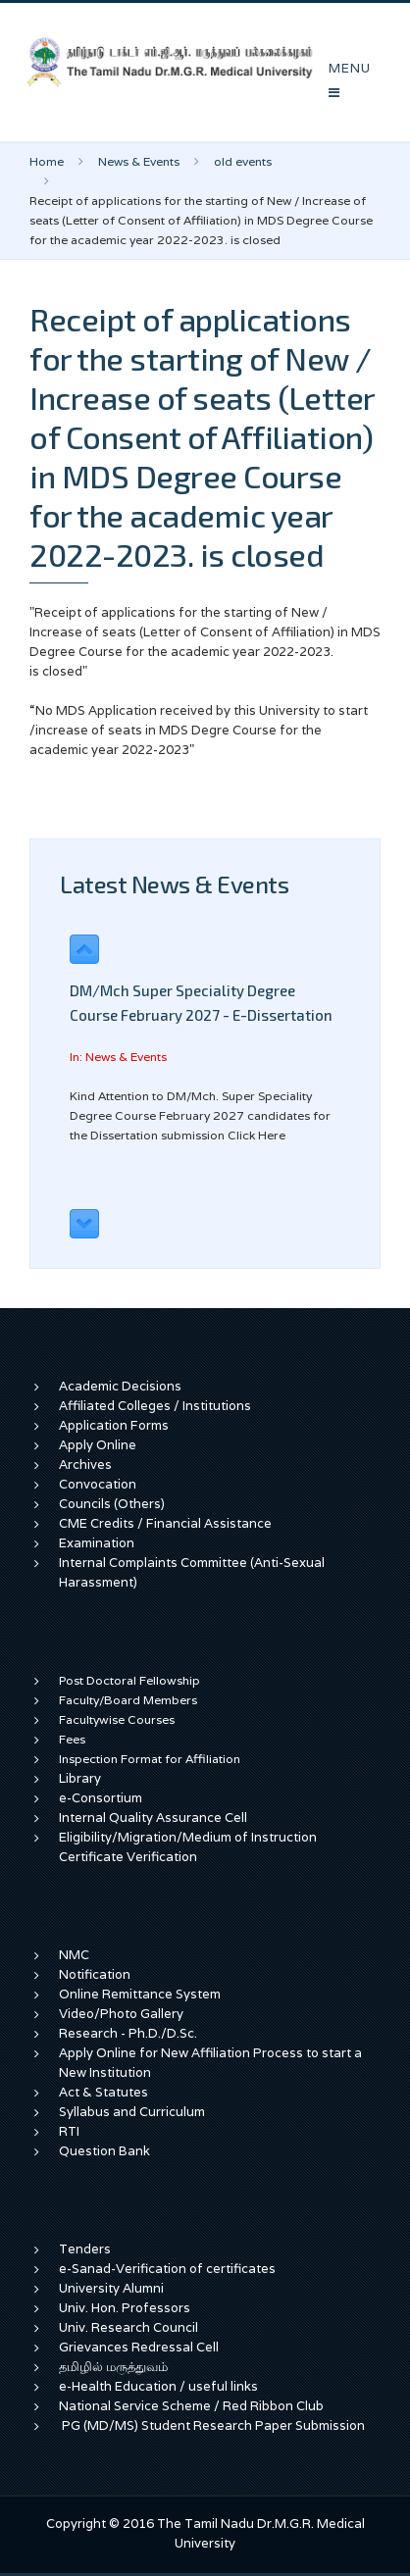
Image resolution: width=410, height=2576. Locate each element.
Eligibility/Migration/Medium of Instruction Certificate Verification (188, 1847)
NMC (74, 1954)
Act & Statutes (103, 2092)
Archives (85, 1464)
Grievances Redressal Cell (139, 2347)
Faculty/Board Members (128, 1699)
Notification (94, 1974)
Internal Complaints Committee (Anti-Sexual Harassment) (192, 1572)
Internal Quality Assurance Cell (153, 1817)
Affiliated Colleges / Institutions (155, 1405)
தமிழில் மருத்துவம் (113, 2366)
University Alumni (111, 2288)
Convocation (97, 1484)
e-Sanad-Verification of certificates (167, 2268)
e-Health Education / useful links (158, 2386)
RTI (69, 2131)
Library (80, 1778)
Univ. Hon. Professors (124, 2307)
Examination (96, 1543)
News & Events (138, 161)
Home (46, 161)
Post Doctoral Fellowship (129, 1680)
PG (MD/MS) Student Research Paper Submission (213, 2425)
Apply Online (97, 1445)
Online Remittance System (140, 1994)
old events (243, 161)
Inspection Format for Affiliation (149, 1758)
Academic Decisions (120, 1386)
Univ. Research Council (128, 2327)
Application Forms (114, 1425)
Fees (72, 1739)
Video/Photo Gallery (121, 2013)
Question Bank (104, 2151)
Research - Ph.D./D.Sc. (128, 2033)
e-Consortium (100, 1798)
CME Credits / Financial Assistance (165, 1523)
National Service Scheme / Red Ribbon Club (191, 2406)
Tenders (85, 2249)
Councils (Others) (112, 1503)
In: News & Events (118, 1056)
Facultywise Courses (117, 1719)
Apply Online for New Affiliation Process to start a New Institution (210, 2063)
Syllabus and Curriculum (132, 2111)
